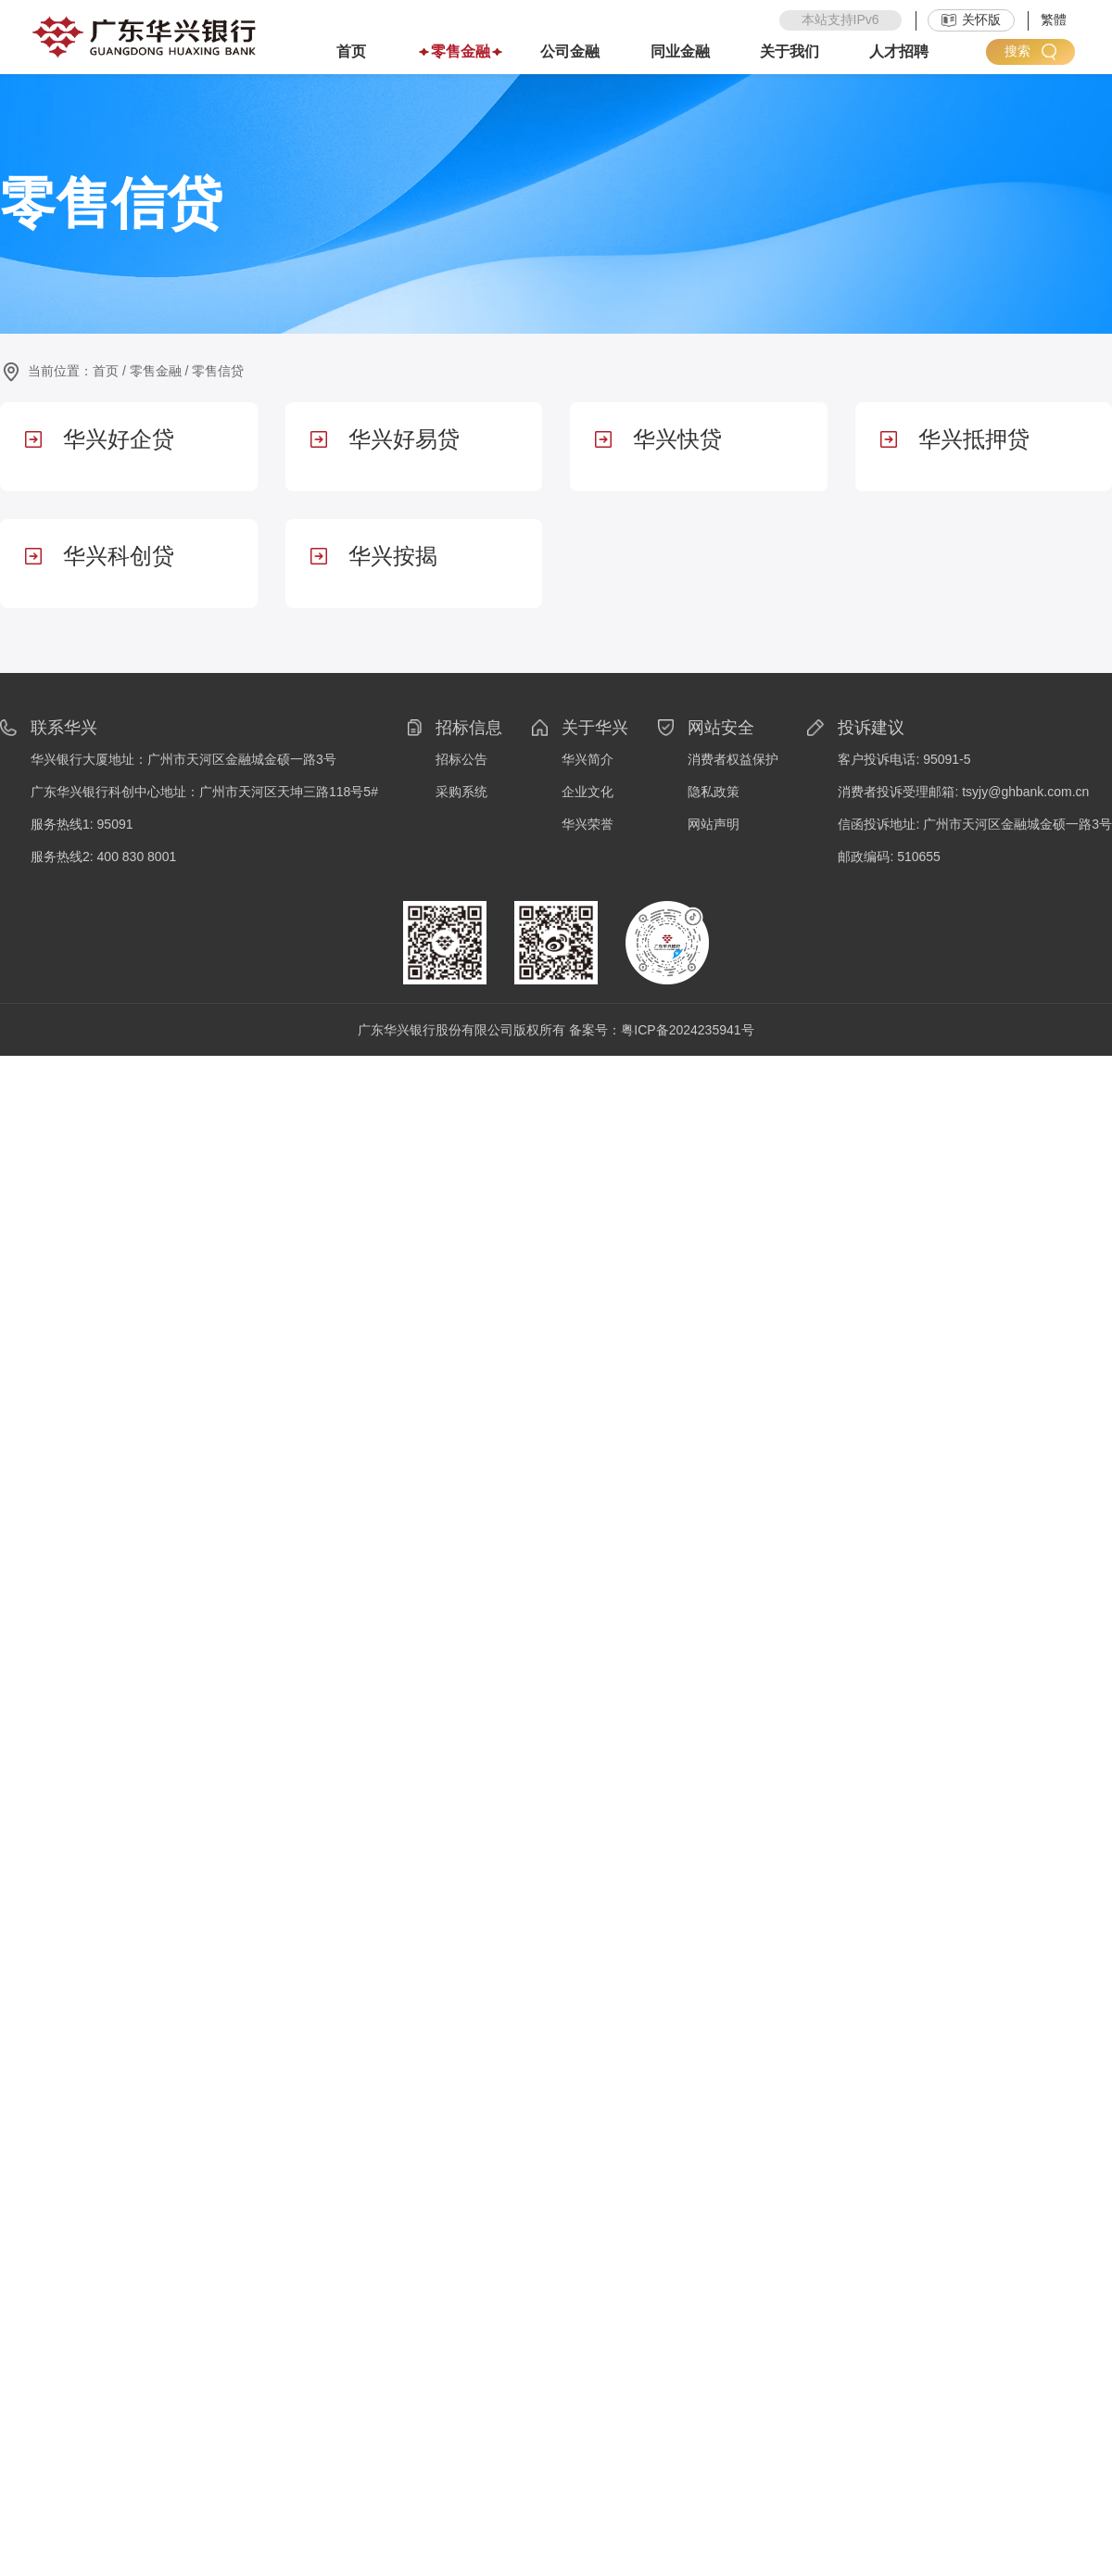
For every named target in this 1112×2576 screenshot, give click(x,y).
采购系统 (461, 791)
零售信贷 (218, 370)
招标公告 (461, 759)
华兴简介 (587, 759)
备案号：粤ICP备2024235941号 (661, 1029)
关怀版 (971, 19)
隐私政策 (713, 791)
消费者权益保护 (733, 759)
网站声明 (713, 824)
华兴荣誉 (587, 824)
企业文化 (587, 791)
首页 (106, 370)
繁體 (1054, 19)
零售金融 (156, 370)
